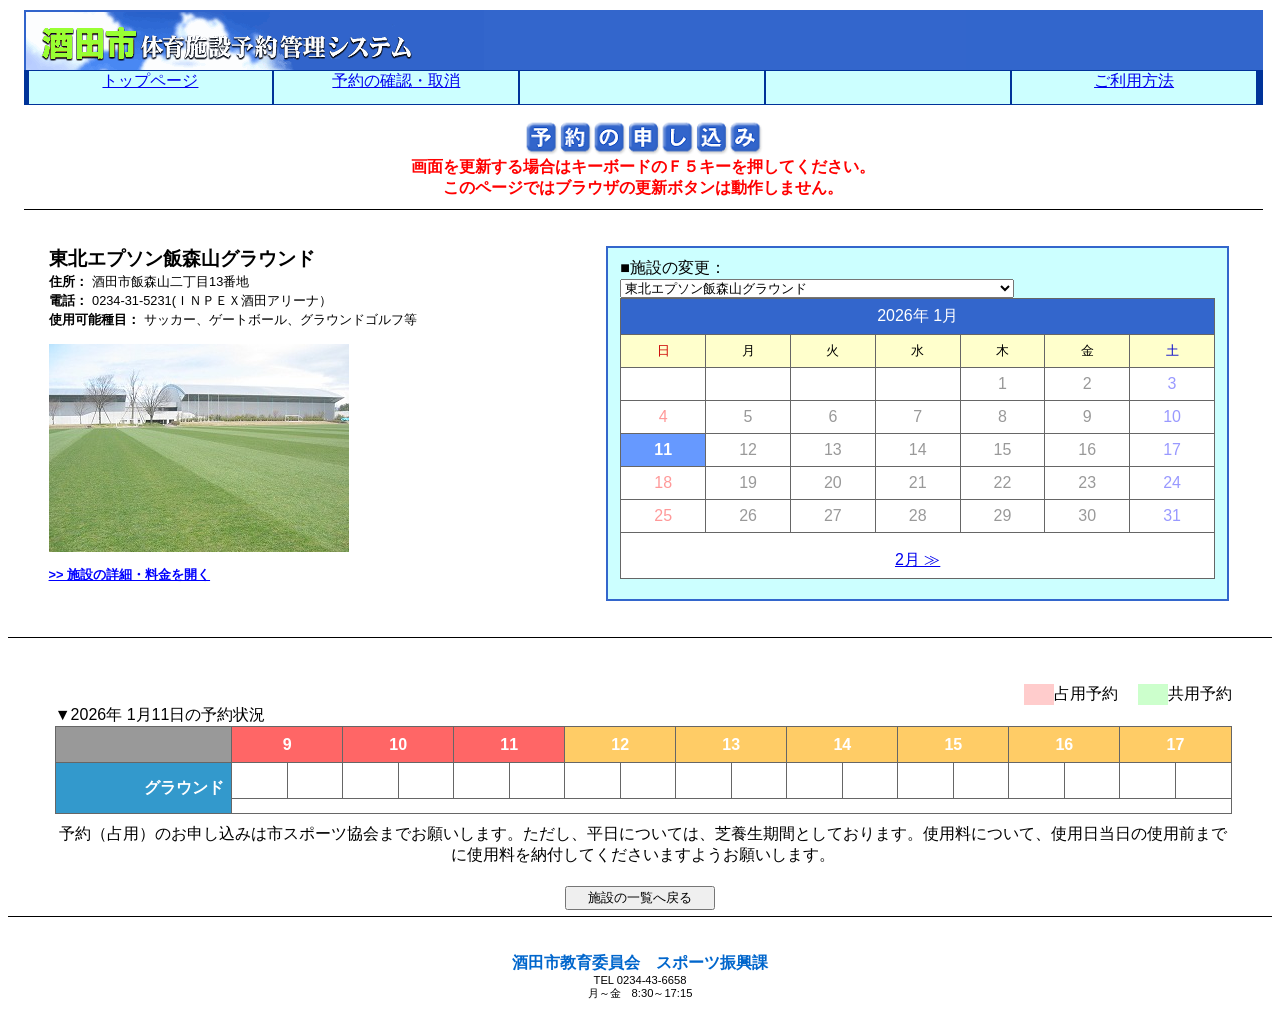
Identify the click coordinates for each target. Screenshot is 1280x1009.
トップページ (150, 80)
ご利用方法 (1134, 80)
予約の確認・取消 (396, 80)
